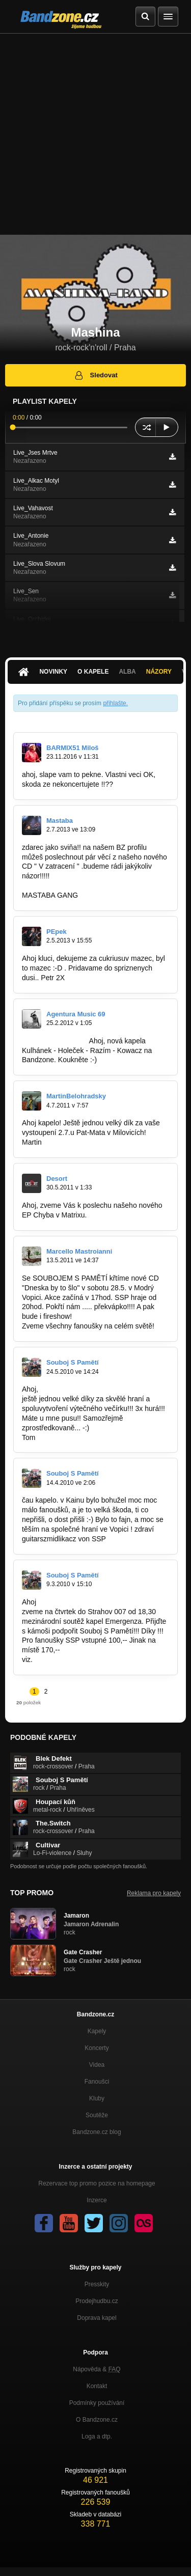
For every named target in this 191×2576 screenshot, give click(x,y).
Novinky (53, 671)
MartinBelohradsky (76, 1096)
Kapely (97, 2031)
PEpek (56, 931)
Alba (127, 671)
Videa (96, 2064)
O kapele (92, 671)
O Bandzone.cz (97, 2419)
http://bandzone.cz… (54, 1041)
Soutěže (97, 2115)
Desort (56, 1178)
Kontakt (97, 2386)
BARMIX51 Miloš (72, 748)
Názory (159, 671)
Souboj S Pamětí (72, 1362)
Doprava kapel (96, 2317)
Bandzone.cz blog (96, 2132)
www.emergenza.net (67, 1659)
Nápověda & (96, 2369)
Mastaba (59, 820)
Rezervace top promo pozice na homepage (96, 2183)
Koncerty (96, 2048)
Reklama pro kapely (154, 1893)
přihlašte (114, 703)
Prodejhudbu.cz (96, 2301)
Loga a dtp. (96, 2436)
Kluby (96, 2098)
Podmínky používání (97, 2402)
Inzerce (96, 2200)
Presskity (97, 2284)
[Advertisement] (95, 134)
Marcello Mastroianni (79, 1251)
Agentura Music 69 (75, 1014)
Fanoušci (97, 2081)
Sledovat (95, 375)
